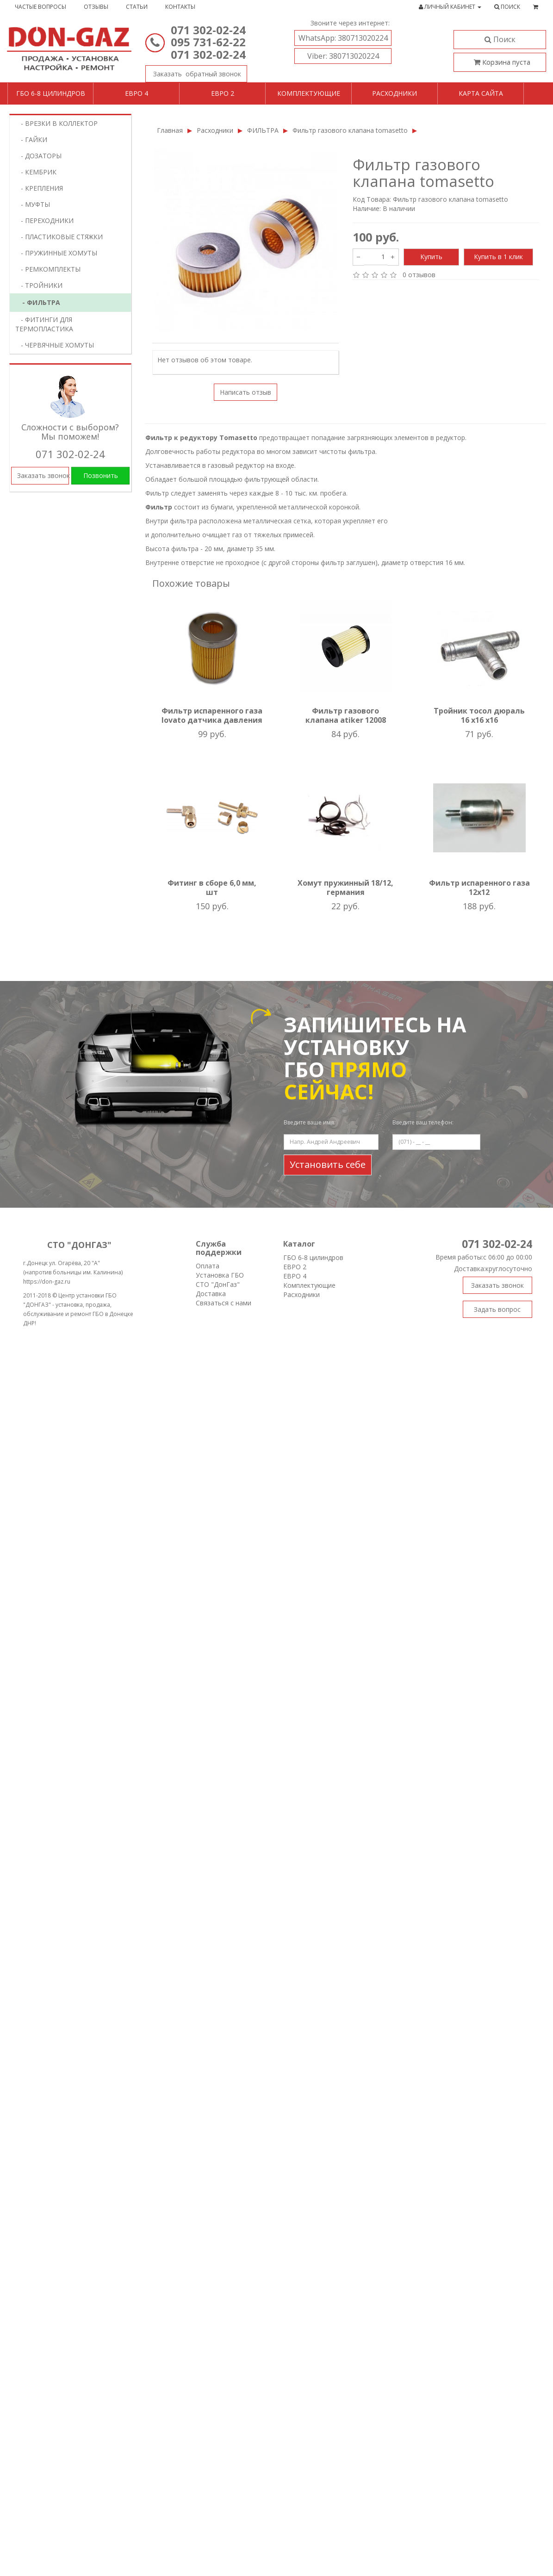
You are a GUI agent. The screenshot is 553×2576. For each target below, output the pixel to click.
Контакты (180, 7)
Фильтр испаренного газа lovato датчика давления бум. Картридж (212, 720)
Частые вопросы (40, 7)
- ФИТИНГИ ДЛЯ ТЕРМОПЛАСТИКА (44, 324)
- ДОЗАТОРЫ (38, 155)
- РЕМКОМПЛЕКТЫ (48, 269)
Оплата (207, 1265)
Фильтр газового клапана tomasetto (350, 130)
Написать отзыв (245, 392)
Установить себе (328, 1164)
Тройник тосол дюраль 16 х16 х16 (479, 715)
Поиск (500, 39)
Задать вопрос (497, 1309)
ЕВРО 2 (294, 1266)
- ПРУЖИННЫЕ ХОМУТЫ (56, 252)
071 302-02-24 (208, 29)
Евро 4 (136, 93)
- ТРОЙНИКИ (38, 285)
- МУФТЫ (32, 204)
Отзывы (96, 7)
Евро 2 (222, 93)
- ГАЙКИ (31, 139)
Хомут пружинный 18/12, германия (345, 887)
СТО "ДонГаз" (218, 1284)
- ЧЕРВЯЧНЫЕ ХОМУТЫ (54, 345)
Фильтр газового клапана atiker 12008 (345, 715)
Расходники (394, 93)
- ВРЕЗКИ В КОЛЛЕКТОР (56, 123)
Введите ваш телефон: (423, 1122)
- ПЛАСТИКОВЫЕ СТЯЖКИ (59, 236)
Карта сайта (481, 93)
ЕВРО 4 (294, 1276)
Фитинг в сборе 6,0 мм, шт (212, 887)
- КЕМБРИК (35, 172)
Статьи (137, 7)
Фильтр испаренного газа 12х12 (479, 887)
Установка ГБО (220, 1275)
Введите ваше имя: (310, 1122)
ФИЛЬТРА (263, 130)
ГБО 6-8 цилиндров (50, 93)
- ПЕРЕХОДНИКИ (44, 220)
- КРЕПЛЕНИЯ (39, 188)
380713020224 (343, 38)
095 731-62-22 (208, 42)
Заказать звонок (193, 71)
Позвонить (100, 475)
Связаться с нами (223, 1302)
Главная (170, 130)
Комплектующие (308, 93)
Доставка (211, 1293)
